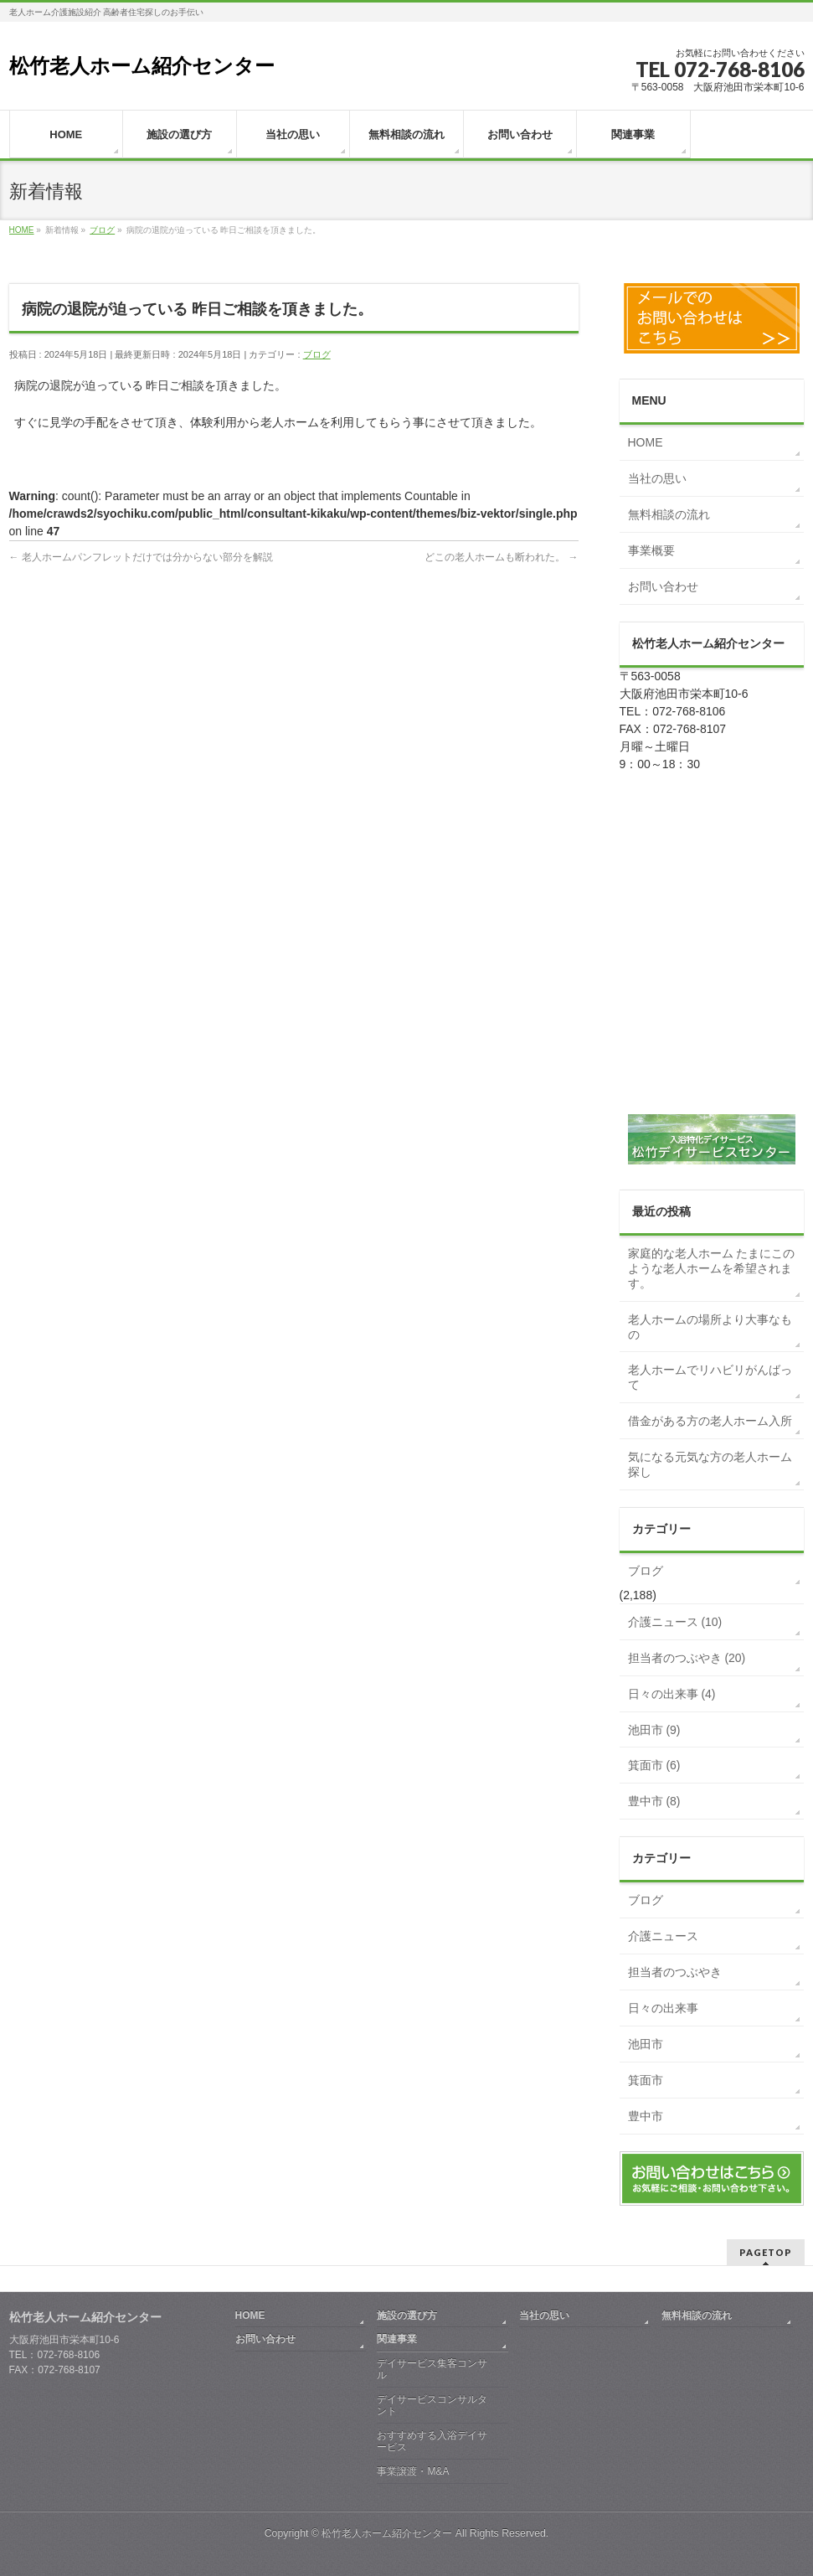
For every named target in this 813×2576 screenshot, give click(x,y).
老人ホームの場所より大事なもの (710, 1327)
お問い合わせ (663, 586)
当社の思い (657, 478)
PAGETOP (765, 2252)
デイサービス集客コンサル (432, 2369)
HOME (645, 442)
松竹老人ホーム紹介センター (142, 65)
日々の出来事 (663, 2008)
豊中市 (645, 2116)
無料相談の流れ (669, 514)
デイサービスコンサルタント (432, 2405)
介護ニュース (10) (675, 1622)
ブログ (317, 354)
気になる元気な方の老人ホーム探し (710, 1464)
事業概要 (651, 550)
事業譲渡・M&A (413, 2471)
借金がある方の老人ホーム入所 (710, 1420)
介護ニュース (663, 1936)
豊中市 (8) (654, 1801)
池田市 (645, 2044)
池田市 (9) (654, 1730)
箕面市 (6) (654, 1765)
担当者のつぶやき (675, 1972)
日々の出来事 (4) (672, 1694)
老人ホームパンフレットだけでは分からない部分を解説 (141, 557)
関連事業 (397, 2339)
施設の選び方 (407, 2315)
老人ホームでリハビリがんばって (710, 1377)
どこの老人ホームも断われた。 (501, 557)
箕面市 (645, 2080)
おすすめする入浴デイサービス (432, 2441)
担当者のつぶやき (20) (687, 1658)
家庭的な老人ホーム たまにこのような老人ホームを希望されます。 (711, 1268)
